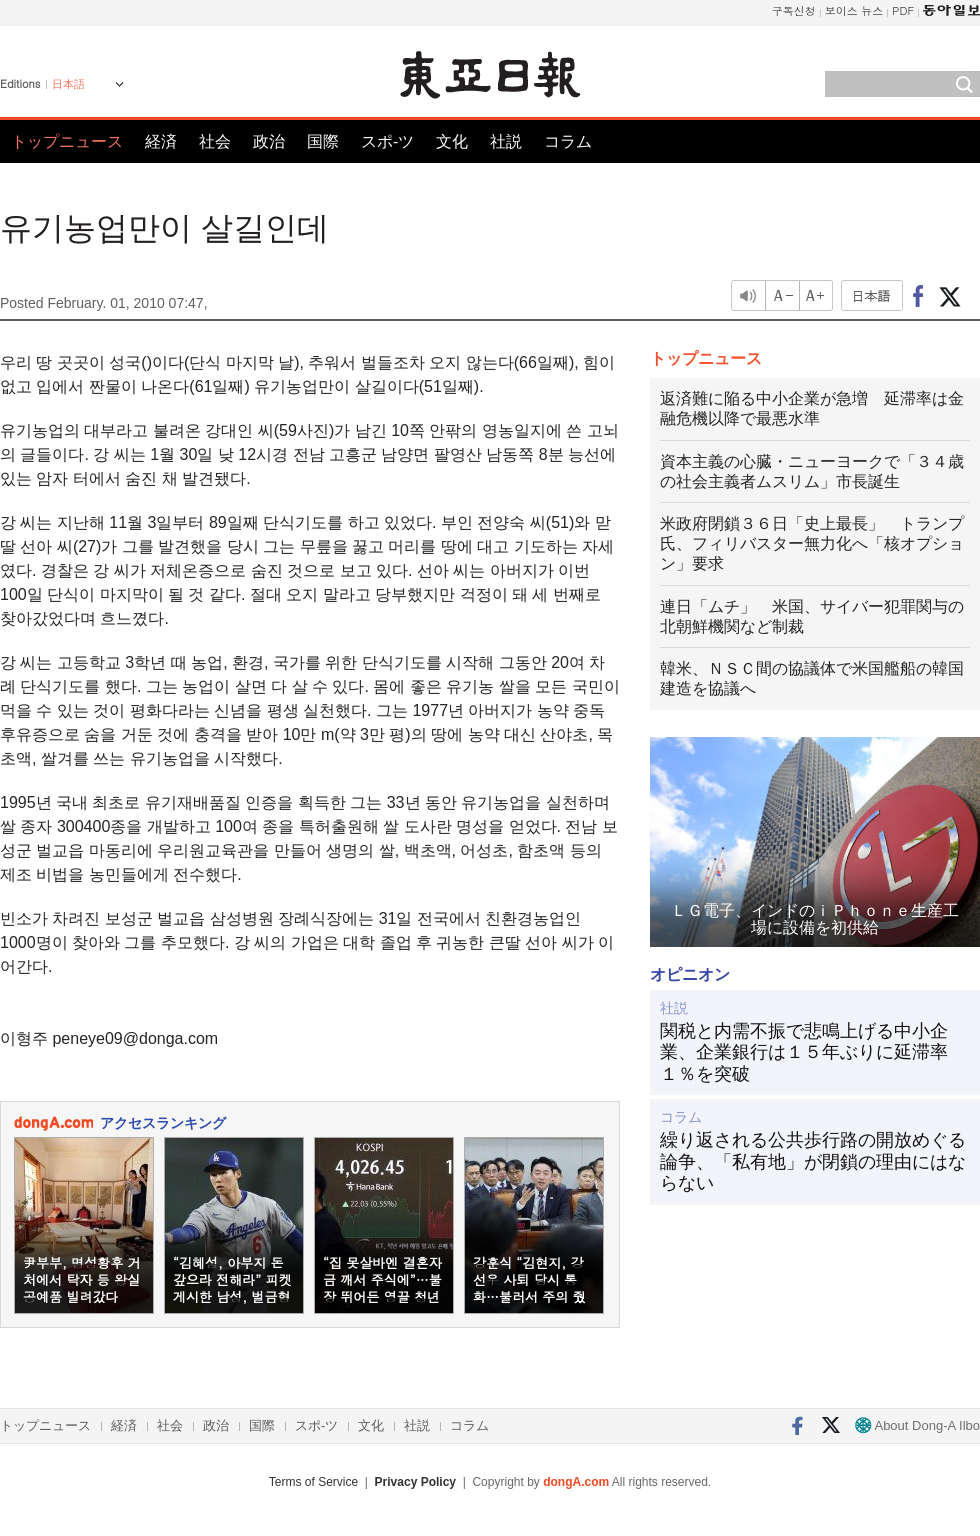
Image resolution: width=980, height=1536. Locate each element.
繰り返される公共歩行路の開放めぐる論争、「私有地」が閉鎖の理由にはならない (813, 1161)
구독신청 (794, 10)
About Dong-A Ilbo (917, 1425)
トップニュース (67, 141)
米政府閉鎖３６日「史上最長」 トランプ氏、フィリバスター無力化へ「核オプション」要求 (812, 543)
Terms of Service (313, 1482)
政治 (269, 141)
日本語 (68, 84)
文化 (452, 141)
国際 (323, 141)
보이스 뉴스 (854, 10)
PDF (903, 10)
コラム (568, 141)
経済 (161, 141)
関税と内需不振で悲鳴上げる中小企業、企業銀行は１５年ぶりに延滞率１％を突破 (804, 1052)
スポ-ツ (387, 141)
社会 (215, 141)
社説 (506, 141)
